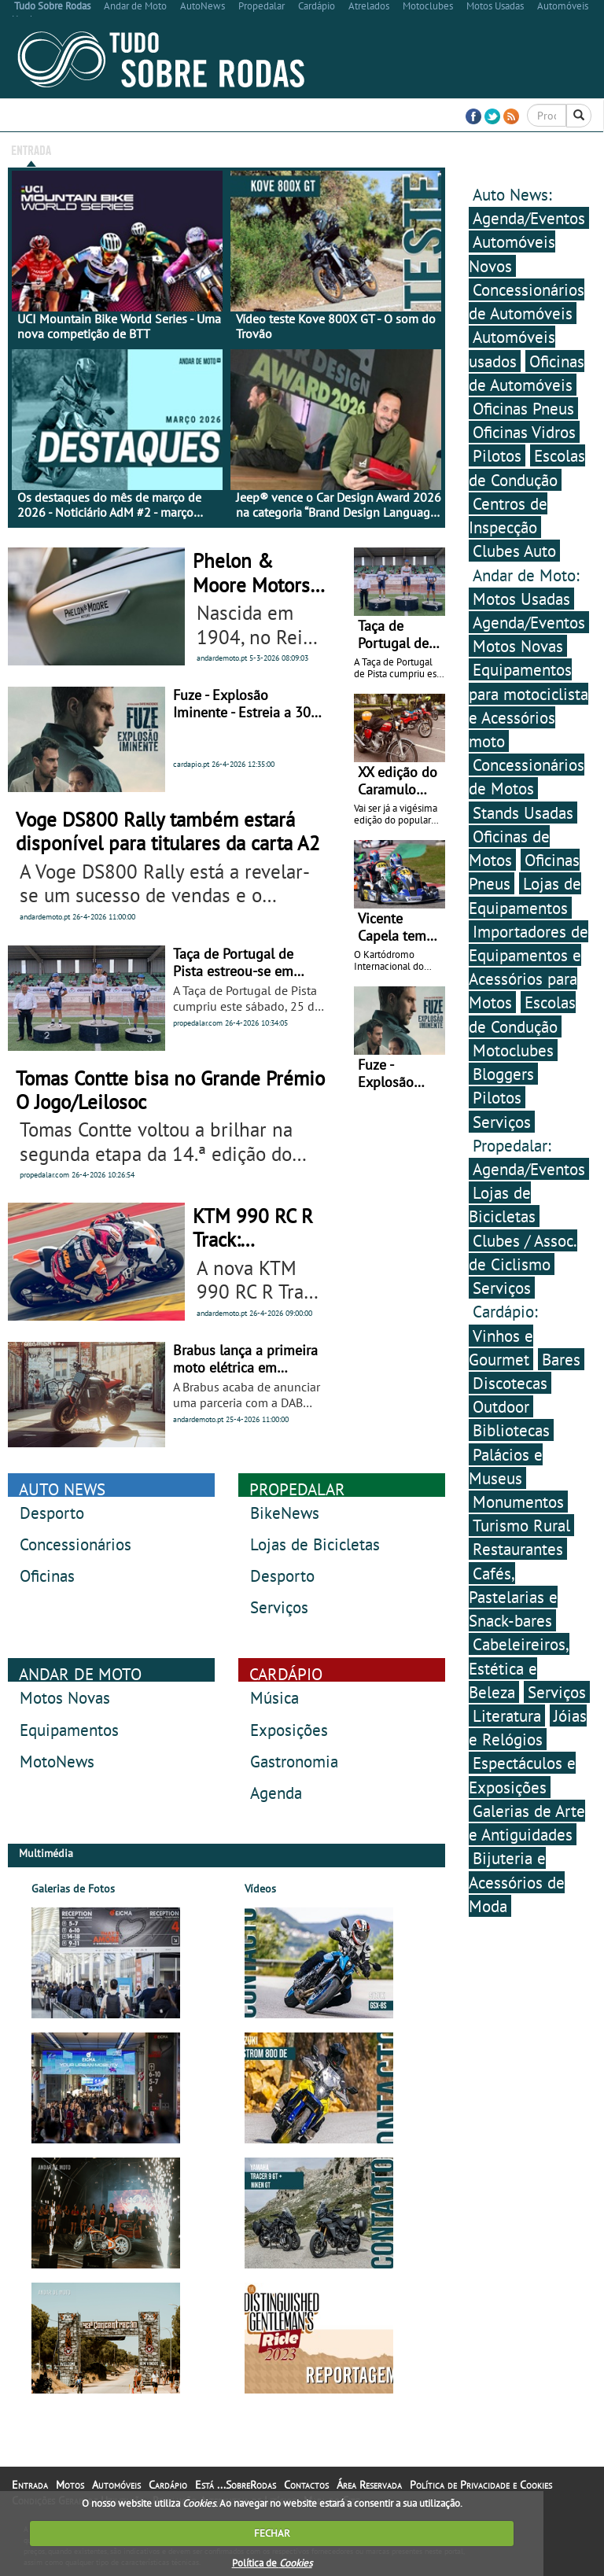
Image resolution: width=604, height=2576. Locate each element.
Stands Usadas (523, 813)
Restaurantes (518, 1549)
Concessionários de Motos (526, 776)
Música (274, 1697)
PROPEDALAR (297, 1489)
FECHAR (272, 2533)
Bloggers (503, 1074)
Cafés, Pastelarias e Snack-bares (513, 1596)
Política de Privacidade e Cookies (481, 2485)
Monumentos (518, 1502)
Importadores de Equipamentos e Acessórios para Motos (528, 967)
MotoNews (57, 1761)
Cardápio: (505, 1311)
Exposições (289, 1730)
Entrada (31, 149)
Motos (127, 149)
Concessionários (75, 1544)
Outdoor (501, 1406)
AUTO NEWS (62, 1489)
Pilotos (497, 455)
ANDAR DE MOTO (80, 1674)
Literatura (507, 1715)
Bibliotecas (511, 1430)
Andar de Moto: (526, 575)
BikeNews (284, 1513)
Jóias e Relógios (528, 1727)
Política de (272, 2563)
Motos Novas (65, 1697)
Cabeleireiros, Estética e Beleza (519, 1667)
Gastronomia (294, 1761)
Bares (561, 1359)
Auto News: (512, 194)
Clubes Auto (514, 551)
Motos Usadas (521, 599)
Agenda (276, 1793)
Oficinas (47, 1575)
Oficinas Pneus (523, 408)
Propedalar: (512, 1145)
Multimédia (286, 149)
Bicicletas (81, 149)
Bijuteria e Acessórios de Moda (517, 1881)
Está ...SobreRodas (365, 149)
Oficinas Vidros (524, 432)
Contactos (443, 149)
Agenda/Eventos (529, 218)
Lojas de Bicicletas (315, 1544)
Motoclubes (513, 1050)
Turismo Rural (521, 1525)
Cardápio (231, 149)
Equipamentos (69, 1730)
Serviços (279, 1607)
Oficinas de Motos (509, 848)
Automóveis (175, 149)
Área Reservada (512, 149)
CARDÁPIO (285, 1674)
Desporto (52, 1513)
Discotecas (510, 1383)
